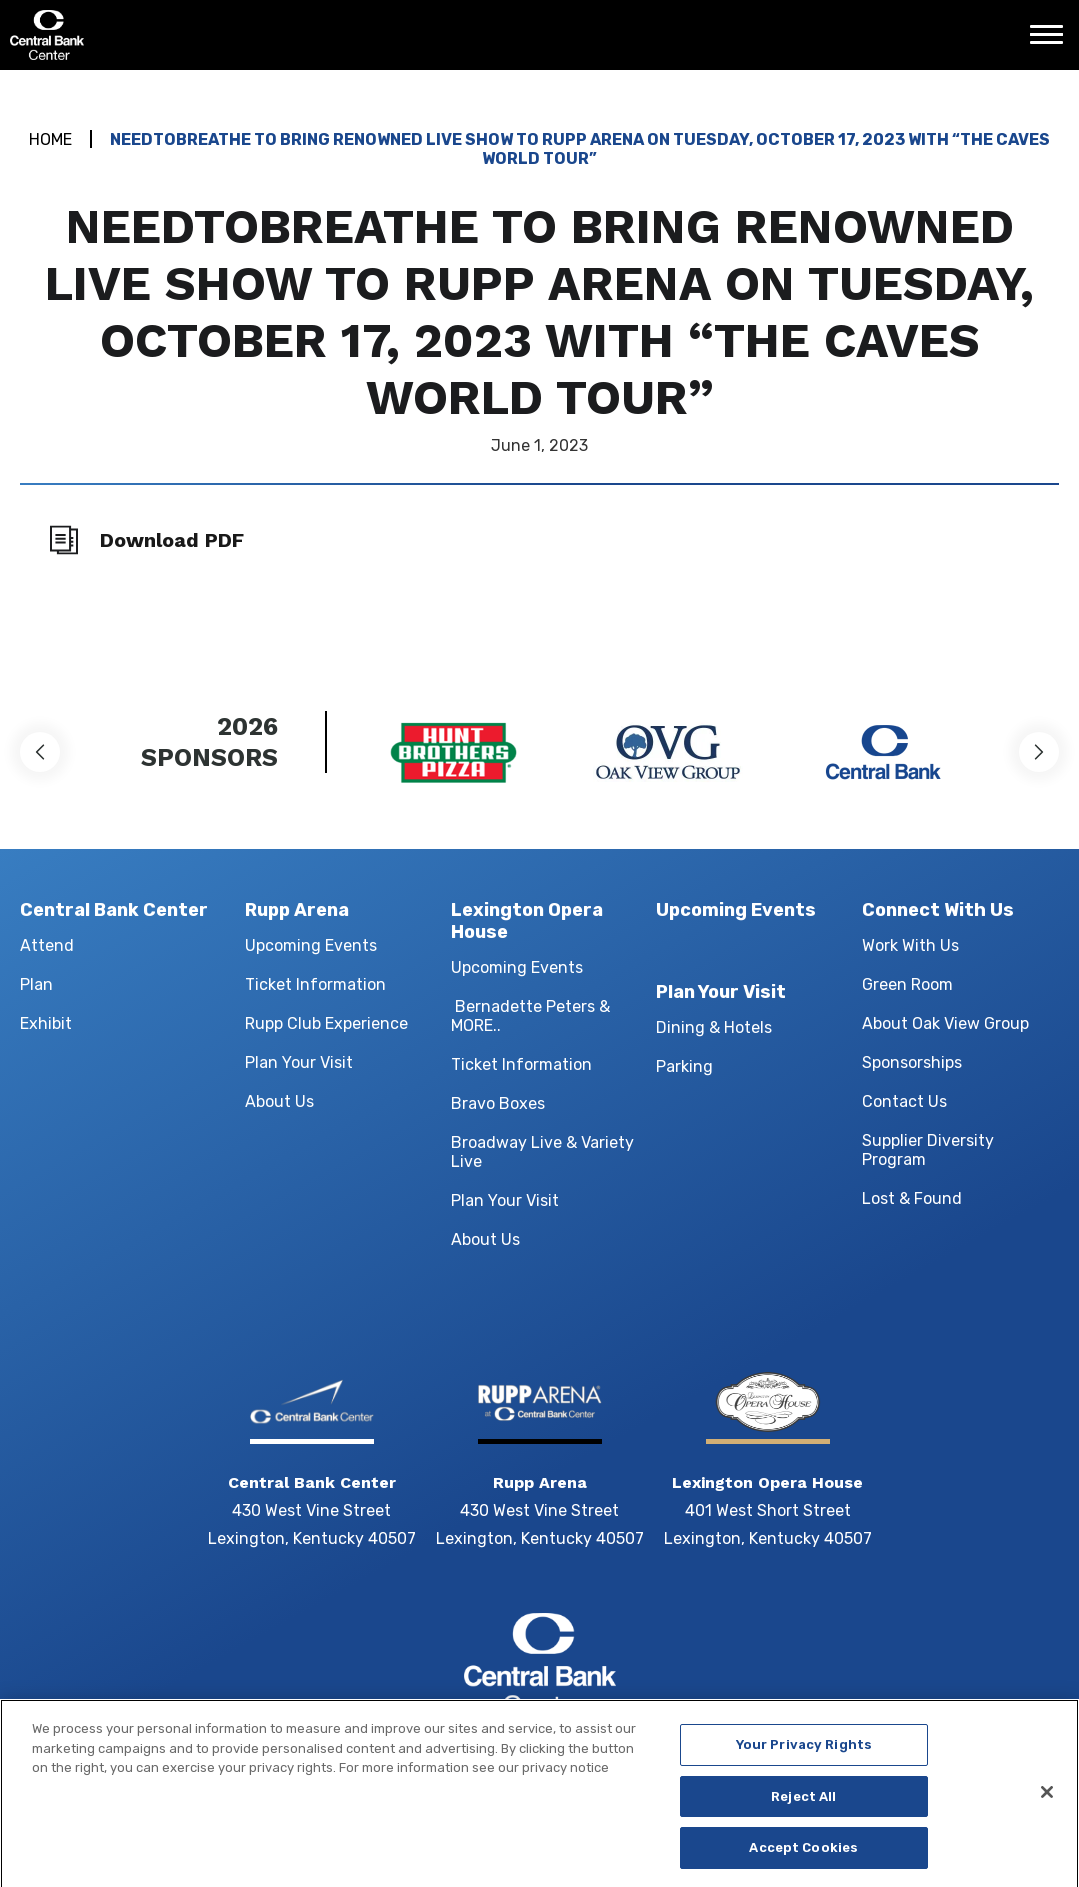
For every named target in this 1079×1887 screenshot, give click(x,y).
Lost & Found (912, 1198)
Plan (36, 984)
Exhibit (46, 1023)
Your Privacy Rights (804, 1751)
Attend (47, 945)
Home (50, 139)
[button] (40, 752)
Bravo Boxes (498, 1103)
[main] (539, 362)
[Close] (1047, 1799)
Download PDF (172, 540)
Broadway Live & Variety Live (542, 1152)
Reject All (803, 1803)
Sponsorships (912, 1062)
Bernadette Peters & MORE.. (530, 1016)
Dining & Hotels (714, 1027)
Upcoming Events (311, 945)
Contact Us (904, 1101)
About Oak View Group (945, 1023)
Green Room (907, 984)
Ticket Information (315, 984)
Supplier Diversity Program (928, 1150)
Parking (684, 1066)
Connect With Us (938, 910)
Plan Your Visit (299, 1062)
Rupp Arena (297, 910)
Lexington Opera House (527, 921)
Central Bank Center (117, 35)
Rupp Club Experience (326, 1023)
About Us (279, 1101)
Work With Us (910, 945)
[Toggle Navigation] (1052, 42)
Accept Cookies (803, 1855)
